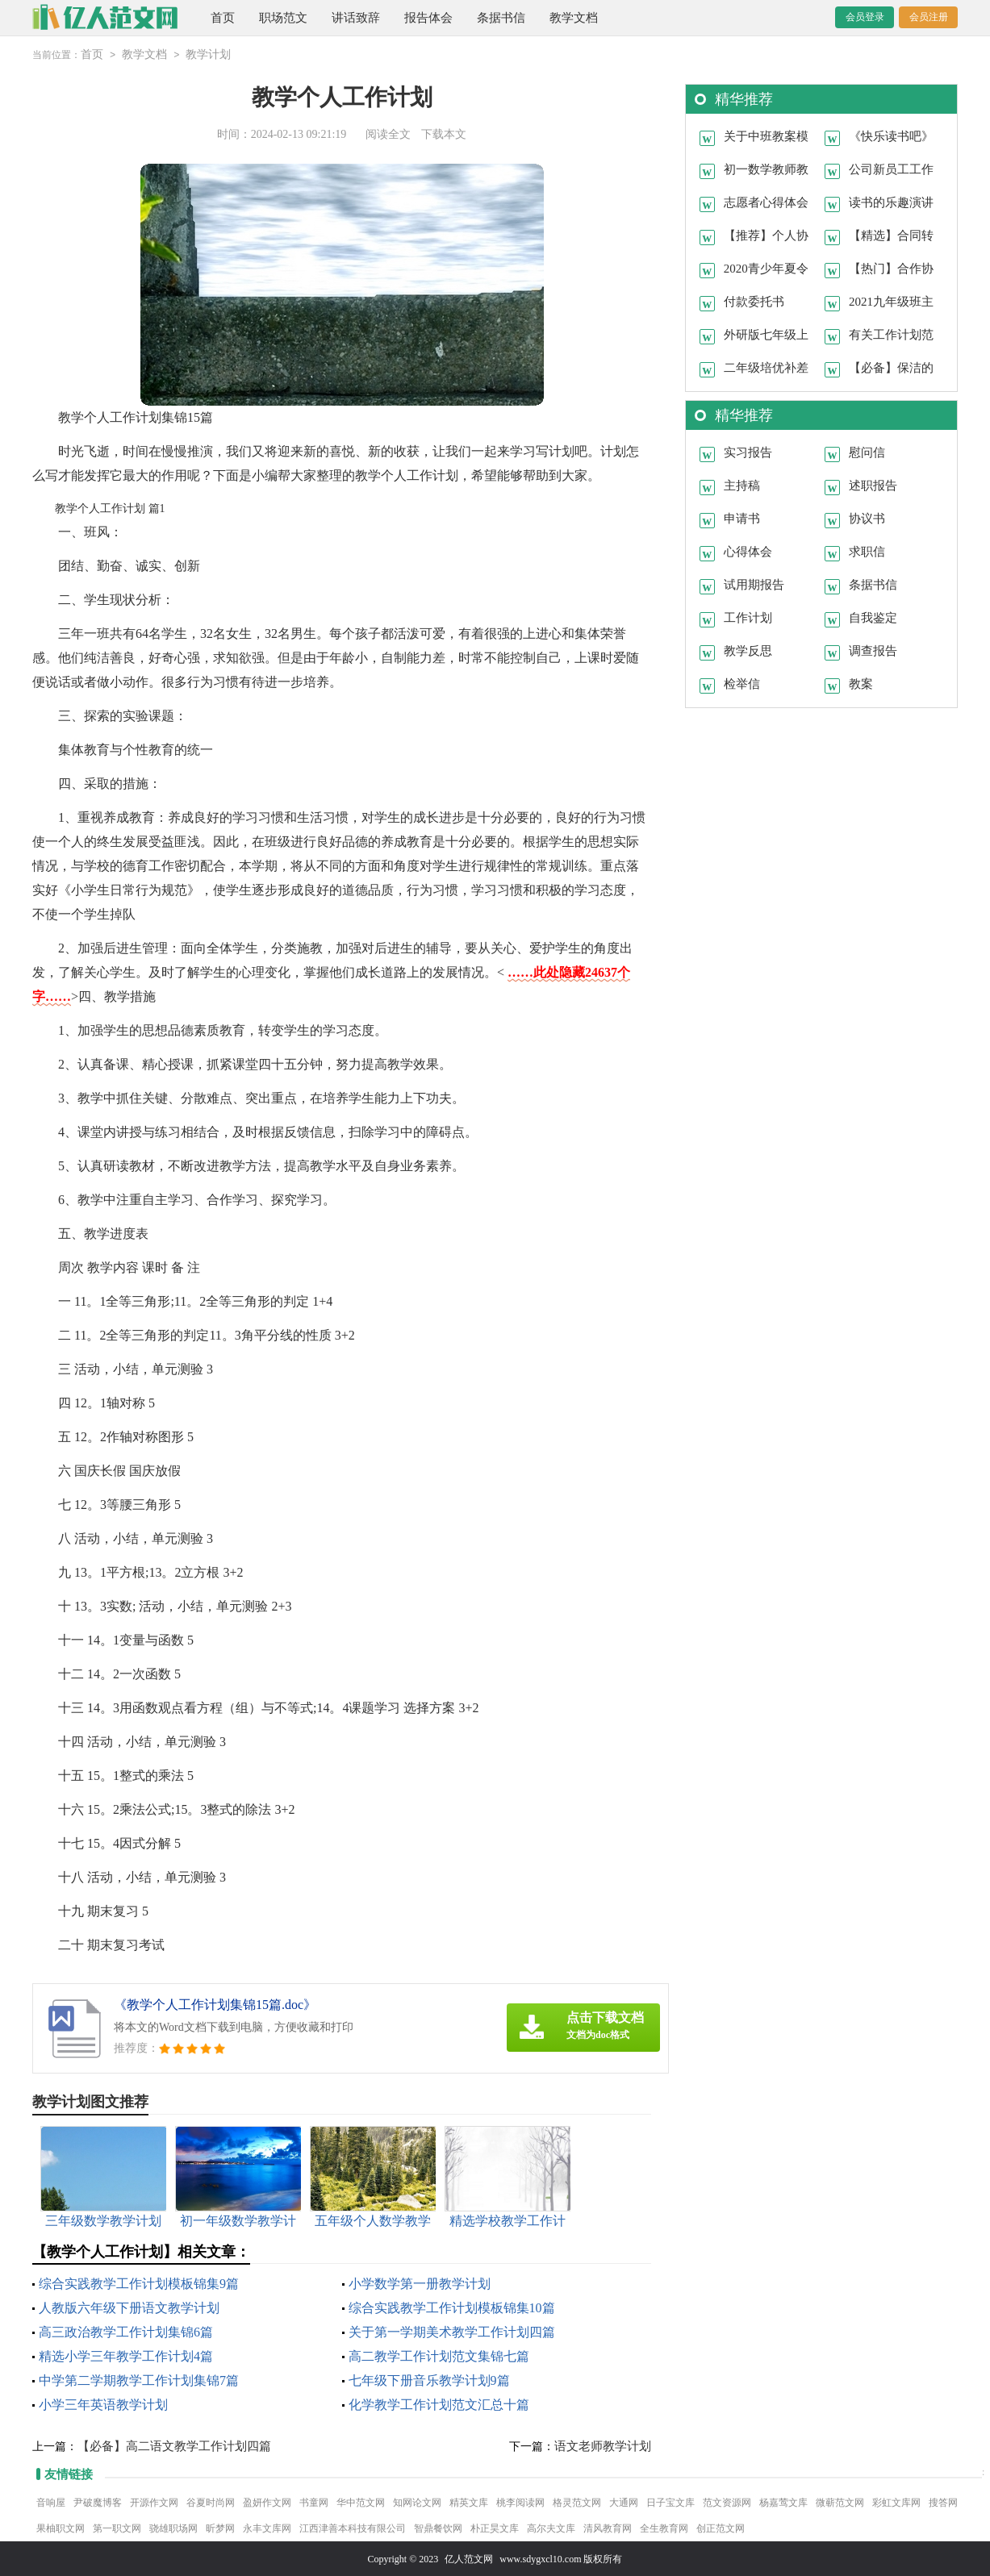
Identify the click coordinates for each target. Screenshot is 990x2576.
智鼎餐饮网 (438, 2527)
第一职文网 (117, 2527)
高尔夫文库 (551, 2527)
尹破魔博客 (97, 2501)
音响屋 (50, 2501)
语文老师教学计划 (602, 2445)
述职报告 (873, 484)
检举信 (742, 683)
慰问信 (867, 451)
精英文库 (468, 2501)
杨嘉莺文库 (783, 2501)
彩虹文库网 (896, 2501)
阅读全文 (388, 133)
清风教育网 (607, 2527)
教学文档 (573, 17)
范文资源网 (727, 2501)
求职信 (867, 550)
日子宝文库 (670, 2501)
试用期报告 (754, 583)
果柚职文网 (60, 2527)
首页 (223, 17)
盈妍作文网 (267, 2501)
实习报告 (748, 451)
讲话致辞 (356, 17)
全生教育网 (664, 2527)
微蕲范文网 (840, 2501)
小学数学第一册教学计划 (420, 2283)
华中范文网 (360, 2501)
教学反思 (748, 650)
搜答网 (943, 2501)
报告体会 (428, 17)
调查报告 (873, 650)
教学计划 (208, 54)
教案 (861, 683)
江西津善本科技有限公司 (352, 2527)
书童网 (313, 2501)
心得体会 (748, 550)
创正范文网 (720, 2527)
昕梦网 (220, 2527)
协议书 (867, 517)
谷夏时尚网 (210, 2501)
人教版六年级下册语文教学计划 (129, 2307)
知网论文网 (417, 2501)
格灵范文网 (577, 2501)
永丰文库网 (267, 2527)
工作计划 (748, 617)
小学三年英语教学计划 (103, 2404)
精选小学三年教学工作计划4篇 (126, 2355)
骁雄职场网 (173, 2527)
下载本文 (443, 133)
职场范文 (283, 17)
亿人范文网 (469, 2558)
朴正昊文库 (494, 2527)
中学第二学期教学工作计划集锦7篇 (139, 2379)
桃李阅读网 (520, 2501)
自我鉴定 (873, 617)
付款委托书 (754, 300)
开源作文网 (154, 2501)
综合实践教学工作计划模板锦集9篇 (139, 2283)
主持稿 (742, 484)
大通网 (623, 2501)
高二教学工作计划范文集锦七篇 (439, 2355)
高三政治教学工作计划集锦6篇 (126, 2331)
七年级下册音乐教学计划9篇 (429, 2379)
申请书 (742, 517)
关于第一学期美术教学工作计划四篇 (452, 2331)
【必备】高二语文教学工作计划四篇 (174, 2445)
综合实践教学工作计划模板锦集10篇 (452, 2307)
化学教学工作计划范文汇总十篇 (439, 2404)
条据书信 (501, 17)
